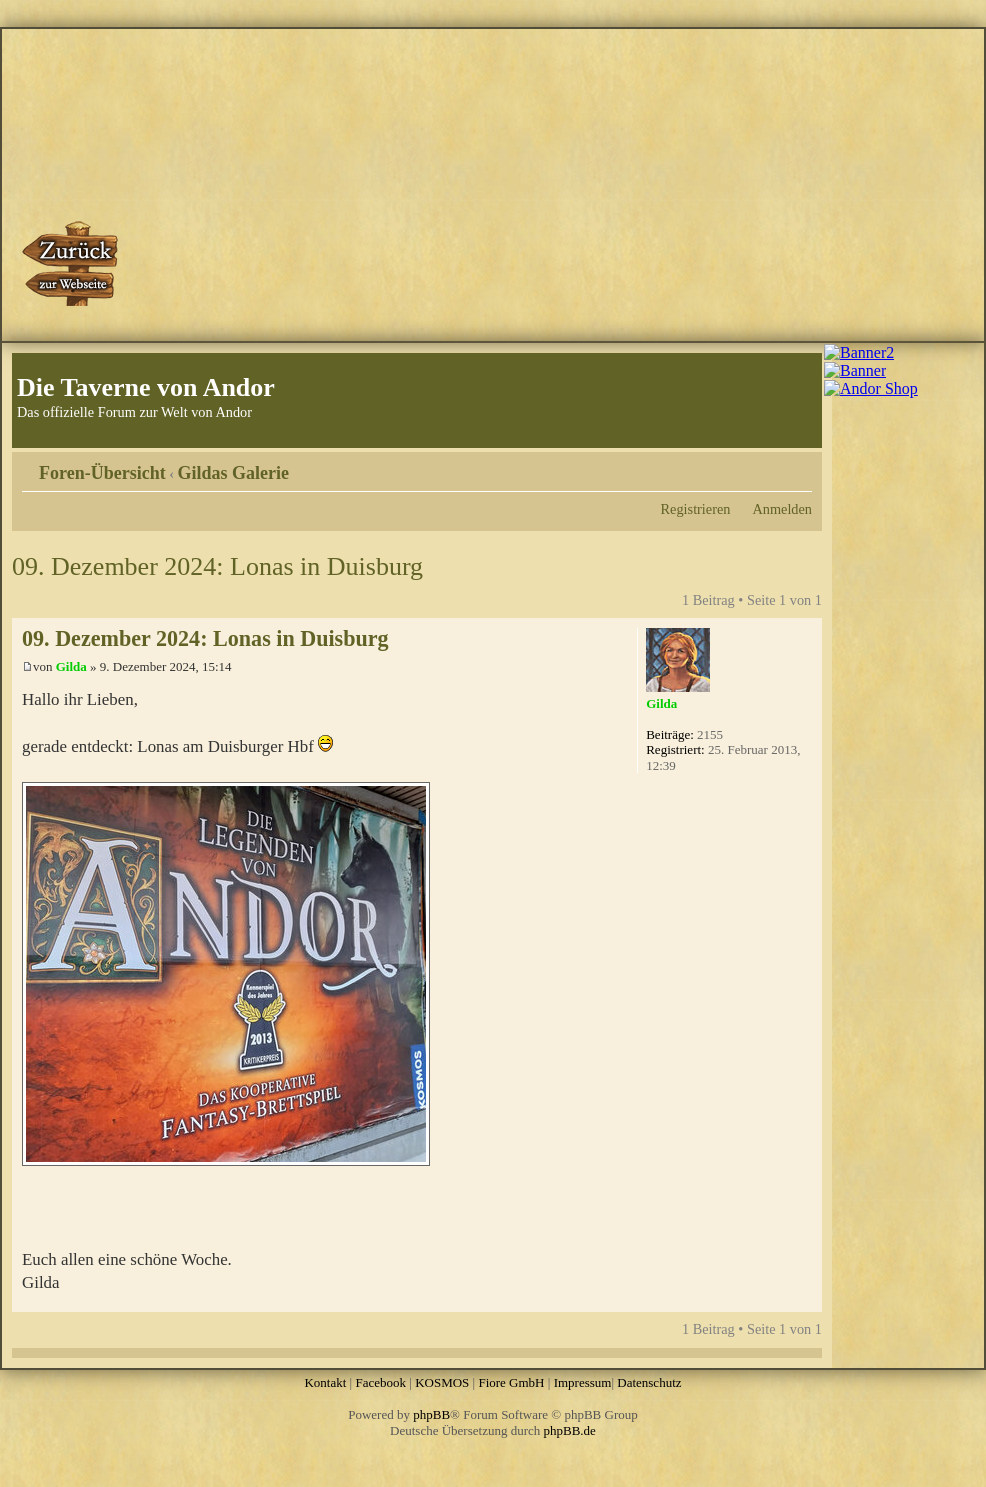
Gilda (71, 666)
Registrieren (696, 509)
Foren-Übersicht (102, 473)
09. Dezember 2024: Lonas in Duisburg (217, 566)
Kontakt (325, 1382)
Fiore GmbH (511, 1382)
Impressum (583, 1382)
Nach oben (806, 1301)
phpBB (431, 1414)
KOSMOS (442, 1382)
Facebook (380, 1382)
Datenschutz (649, 1382)
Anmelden (782, 509)
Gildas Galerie (234, 473)
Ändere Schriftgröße (797, 466)
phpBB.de (570, 1430)
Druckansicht (767, 466)
